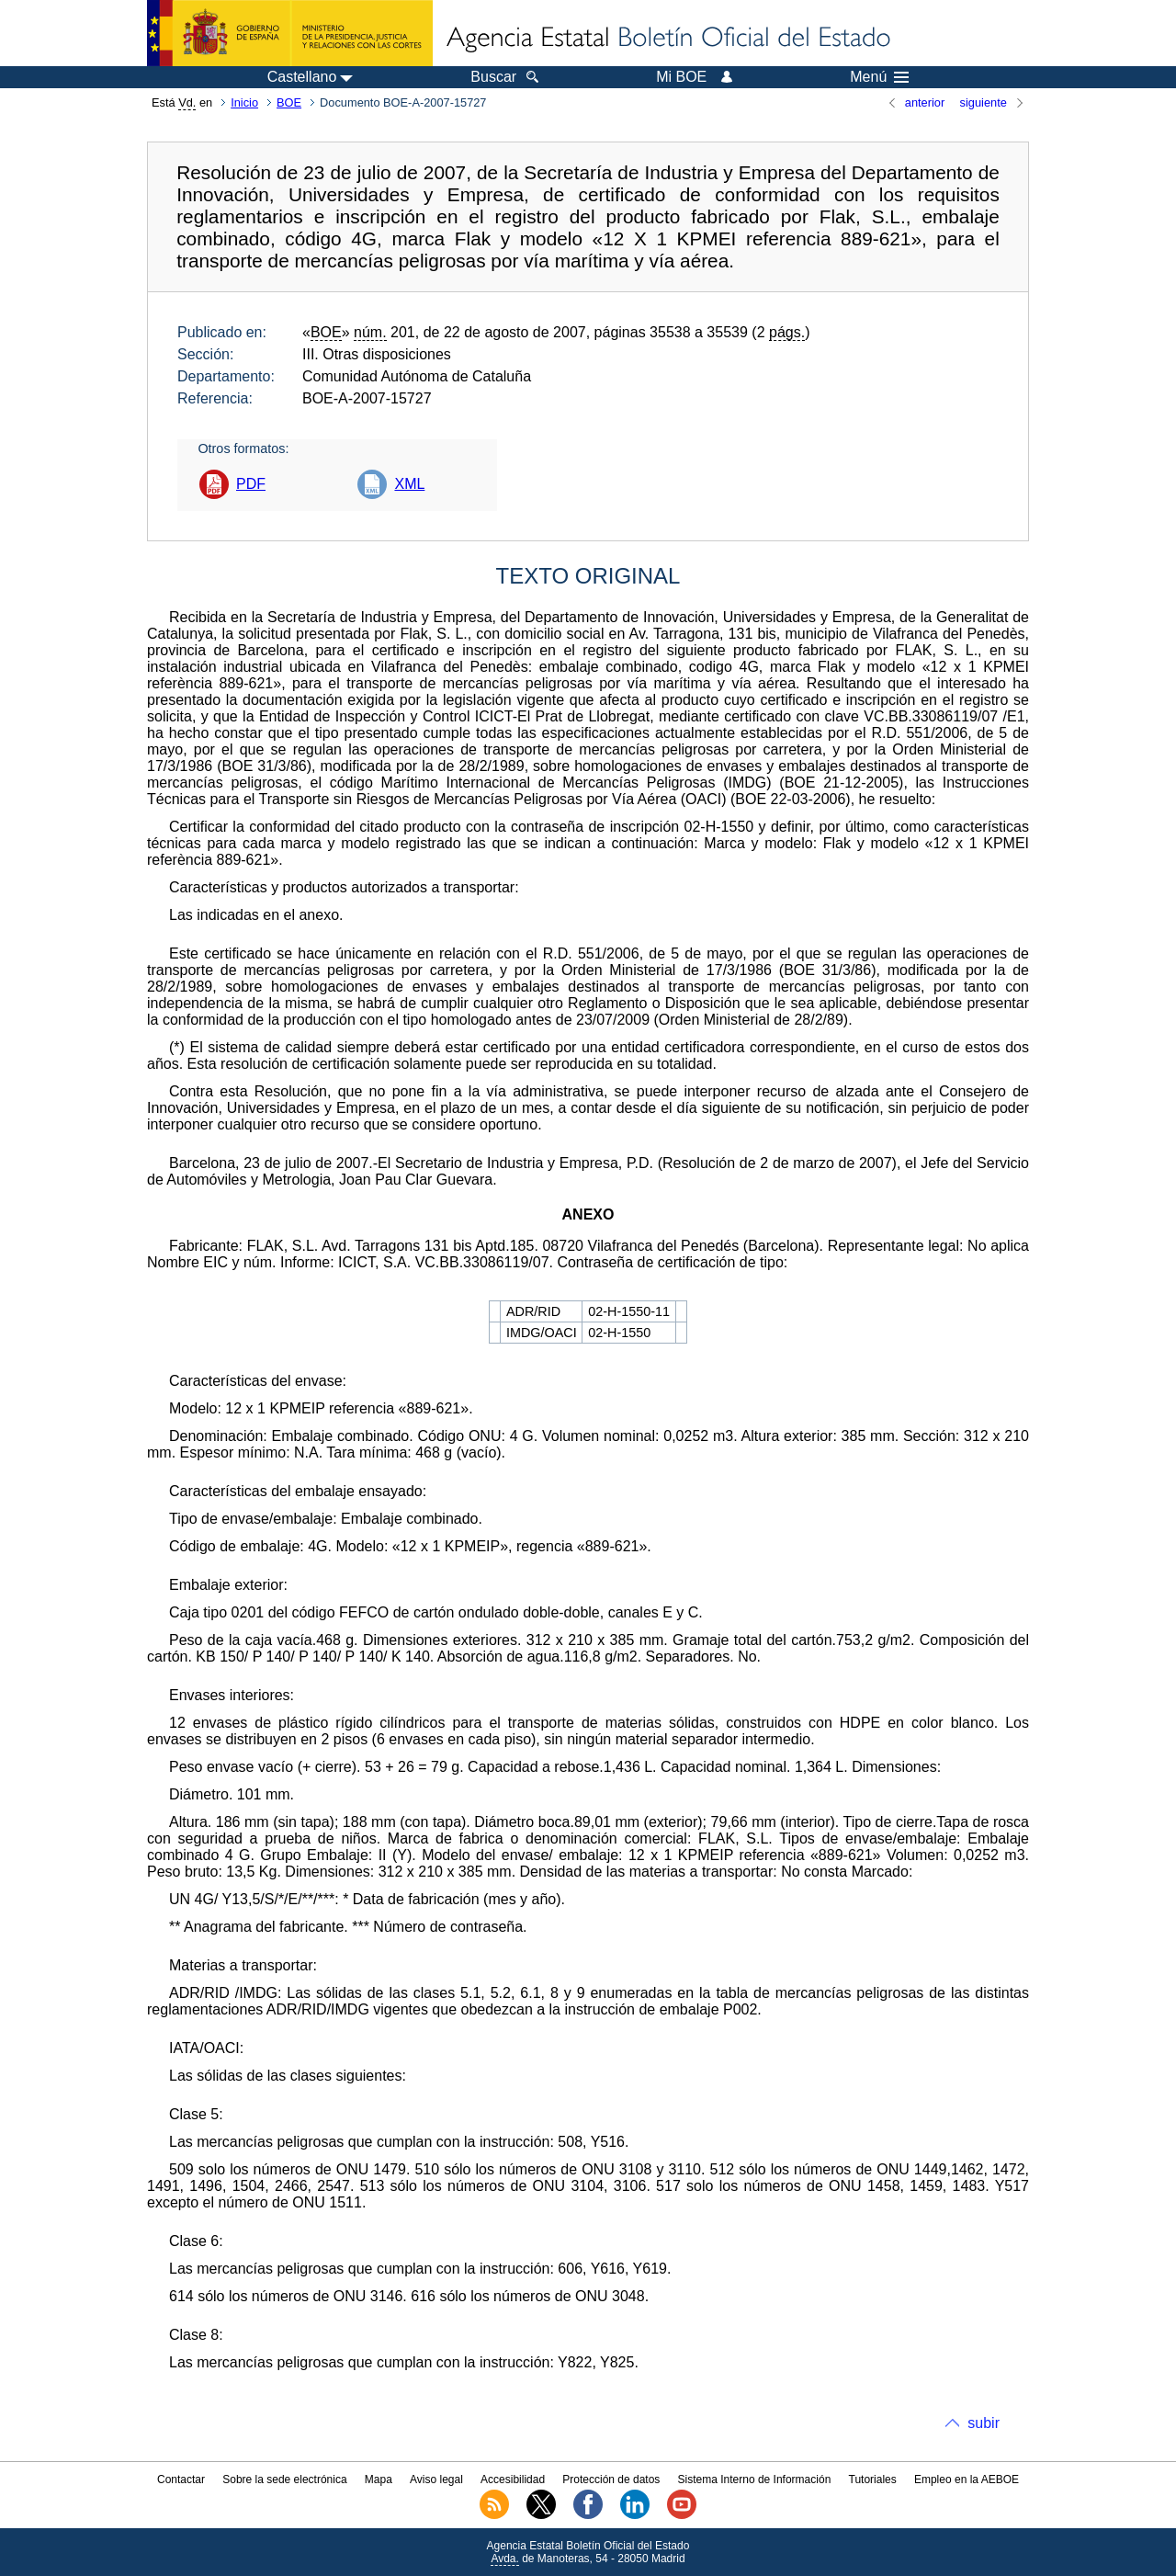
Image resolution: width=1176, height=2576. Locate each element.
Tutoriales (873, 2479)
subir (983, 2423)
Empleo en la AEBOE (966, 2479)
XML (409, 484)
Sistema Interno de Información (754, 2479)
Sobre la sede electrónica (284, 2479)
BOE (289, 102)
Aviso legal (436, 2479)
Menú (879, 77)
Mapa (378, 2479)
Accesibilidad (513, 2479)
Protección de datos (611, 2479)
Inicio (244, 102)
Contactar (181, 2479)
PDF (251, 484)
